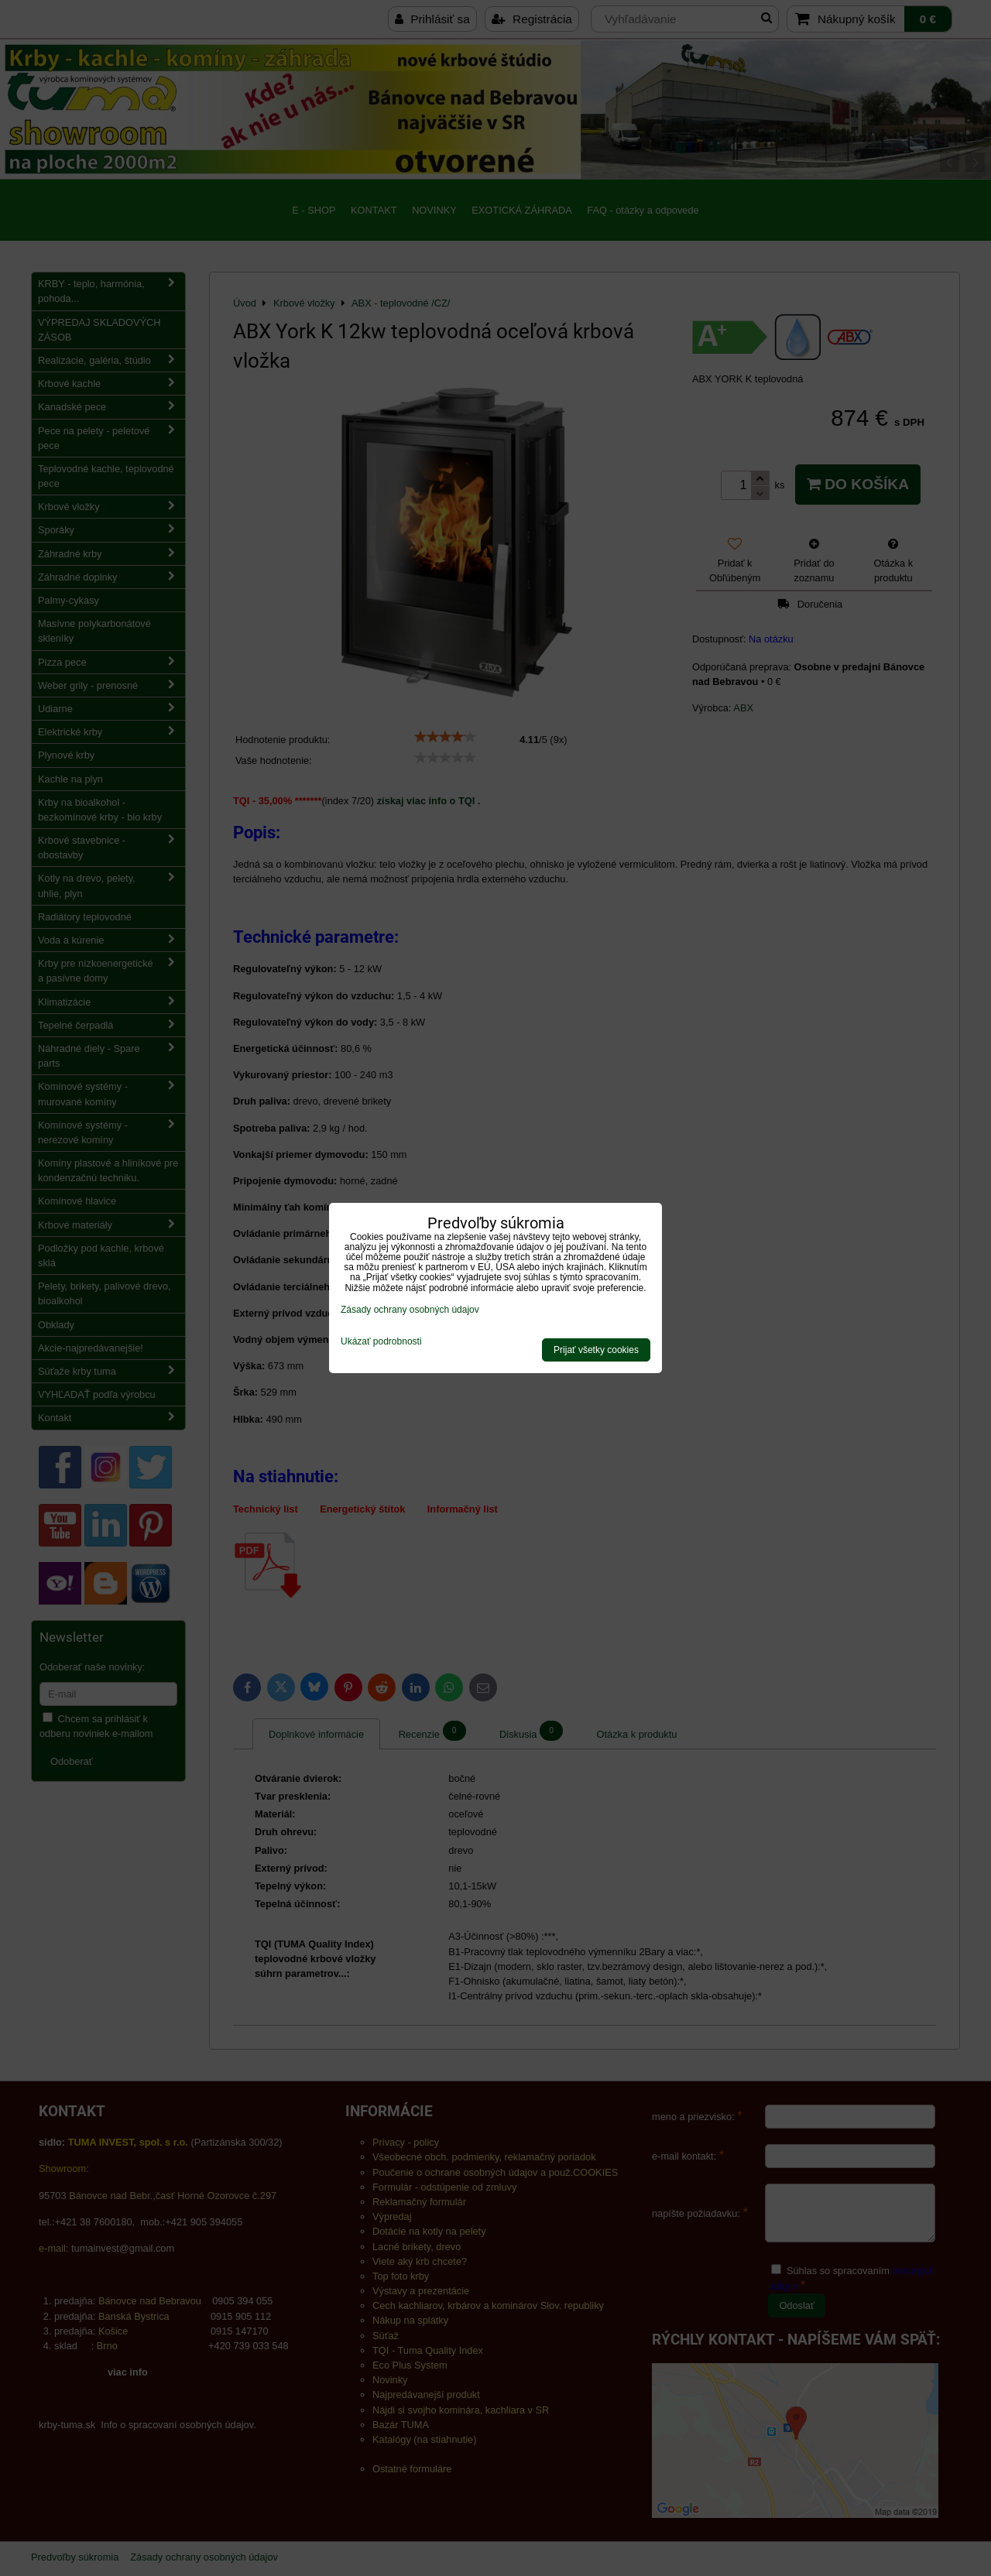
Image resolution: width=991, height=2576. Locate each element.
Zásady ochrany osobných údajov (410, 1309)
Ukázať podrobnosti (381, 1342)
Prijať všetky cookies (596, 1350)
